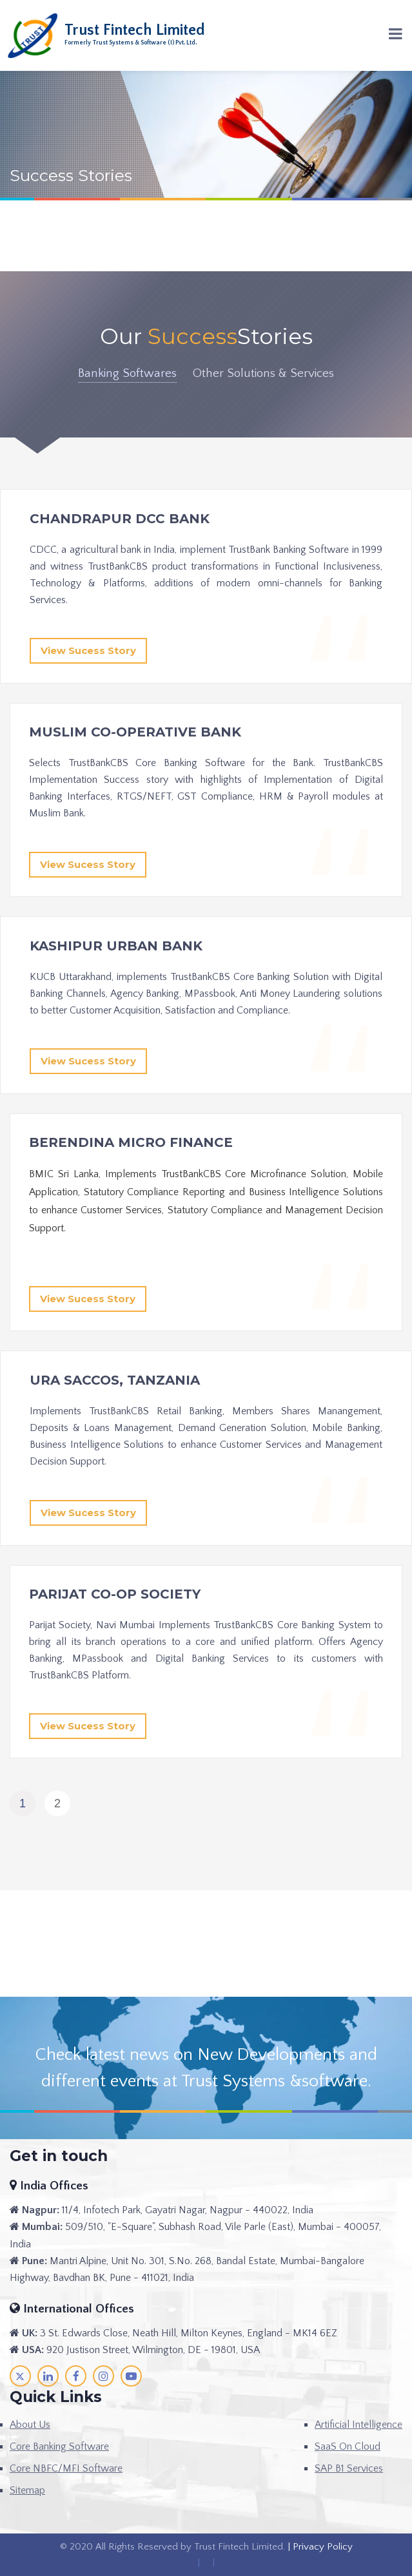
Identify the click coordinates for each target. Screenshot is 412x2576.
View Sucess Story (88, 650)
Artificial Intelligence (358, 2424)
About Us (30, 2424)
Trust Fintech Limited (134, 30)
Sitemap (27, 2490)
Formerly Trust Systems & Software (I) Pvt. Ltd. (130, 42)
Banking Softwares (127, 373)
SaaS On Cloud (347, 2446)
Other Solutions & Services (263, 373)
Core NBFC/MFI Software (66, 2468)
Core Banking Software (59, 2446)
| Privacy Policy (319, 2546)
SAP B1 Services (349, 2468)
